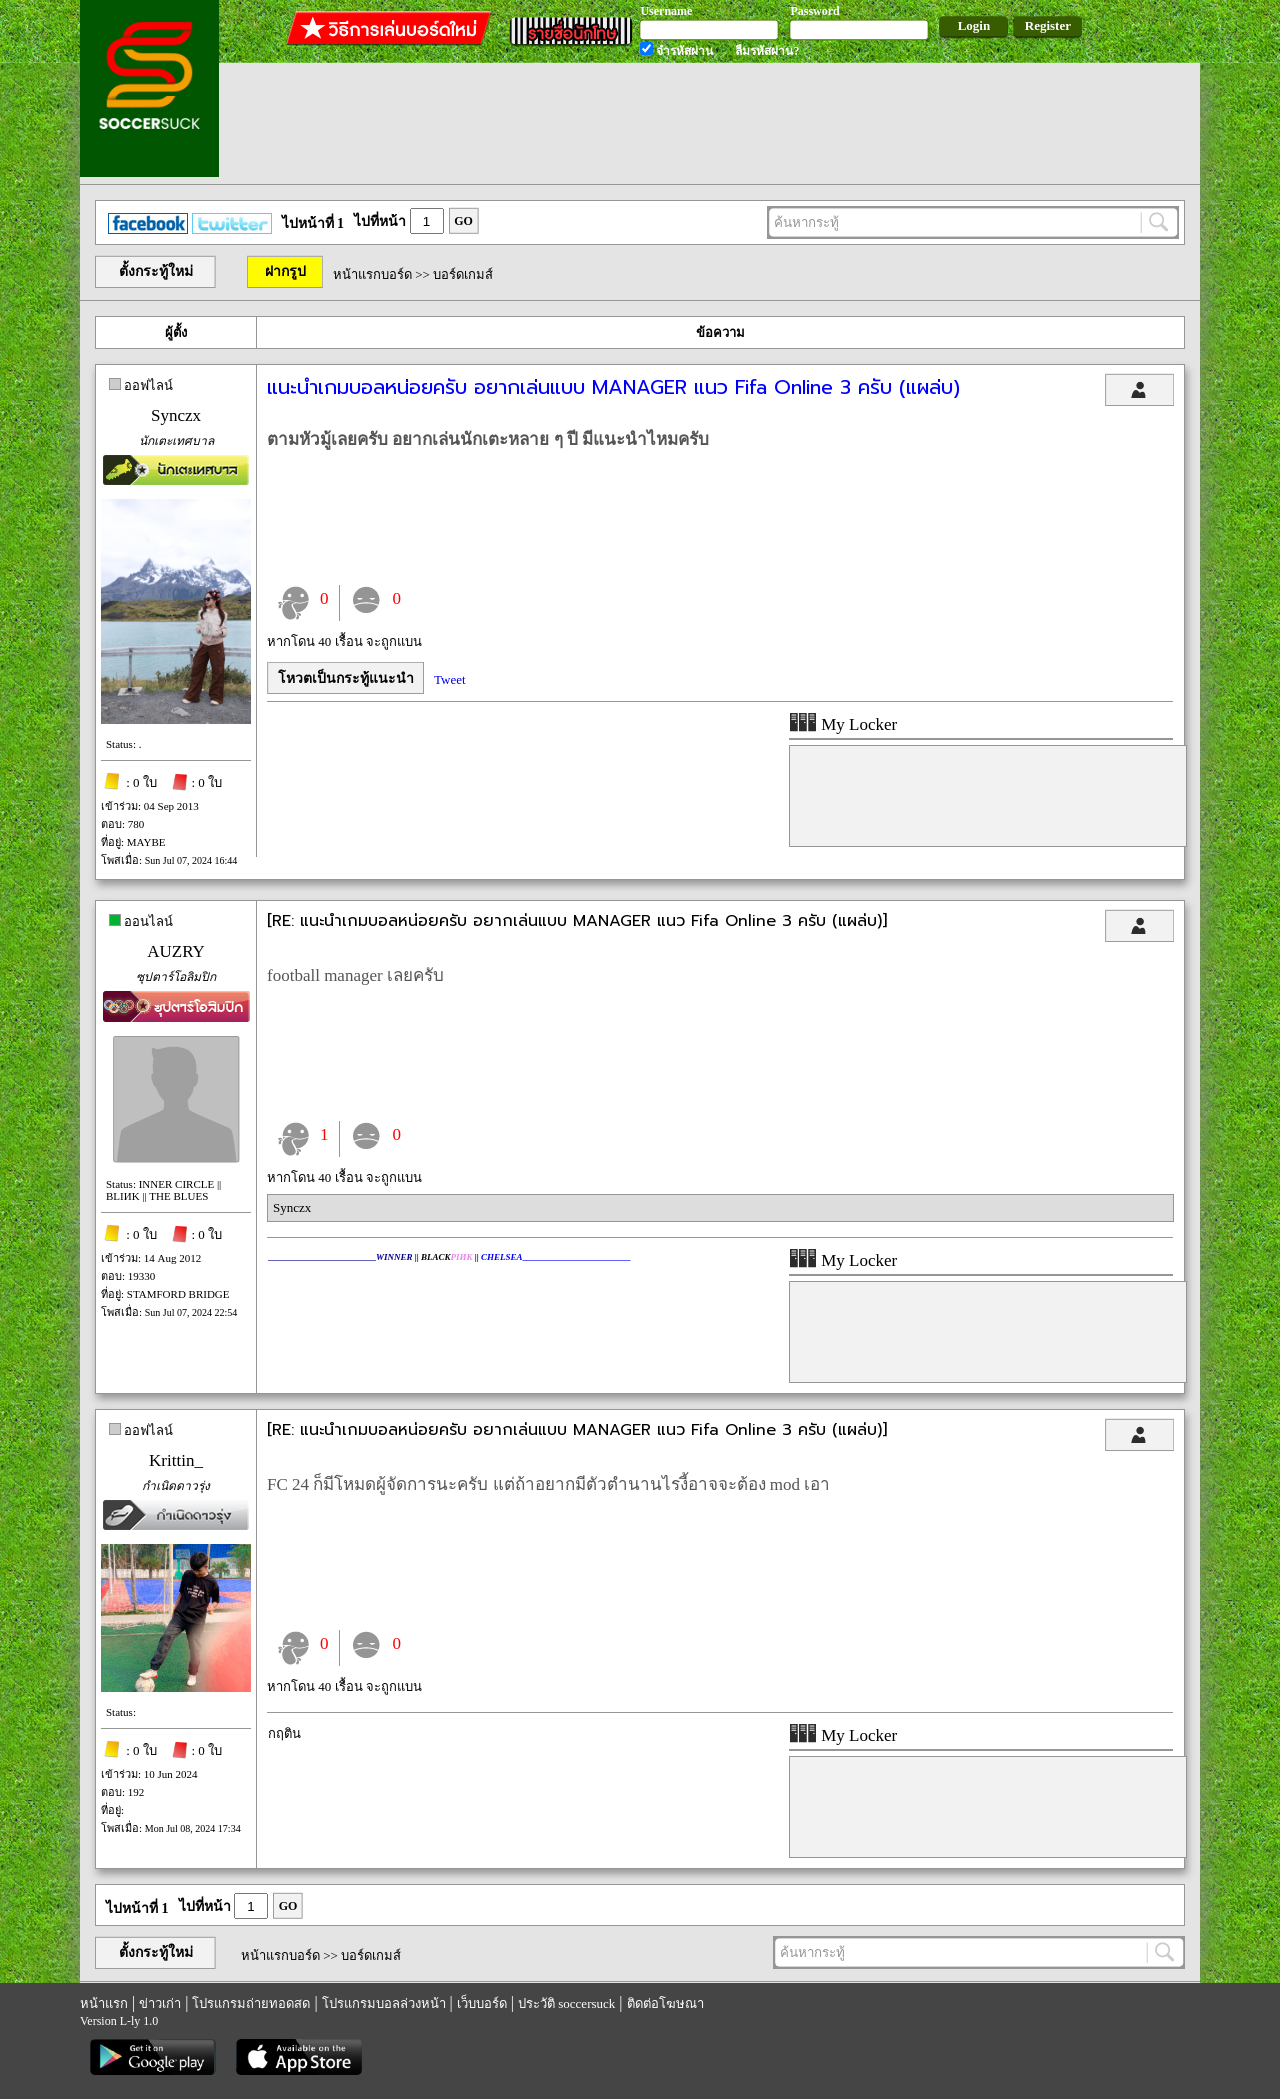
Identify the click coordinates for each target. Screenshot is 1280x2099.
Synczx (176, 415)
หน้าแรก (104, 2003)
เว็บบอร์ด (482, 2003)
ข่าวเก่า (160, 2003)
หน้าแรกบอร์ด (372, 274)
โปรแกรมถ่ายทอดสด (251, 2003)
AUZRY (176, 951)
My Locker (843, 724)
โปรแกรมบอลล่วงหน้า (384, 2003)
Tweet (450, 679)
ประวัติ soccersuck (566, 2003)
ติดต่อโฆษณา (665, 2003)
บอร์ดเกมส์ (463, 274)
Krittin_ (176, 1460)
